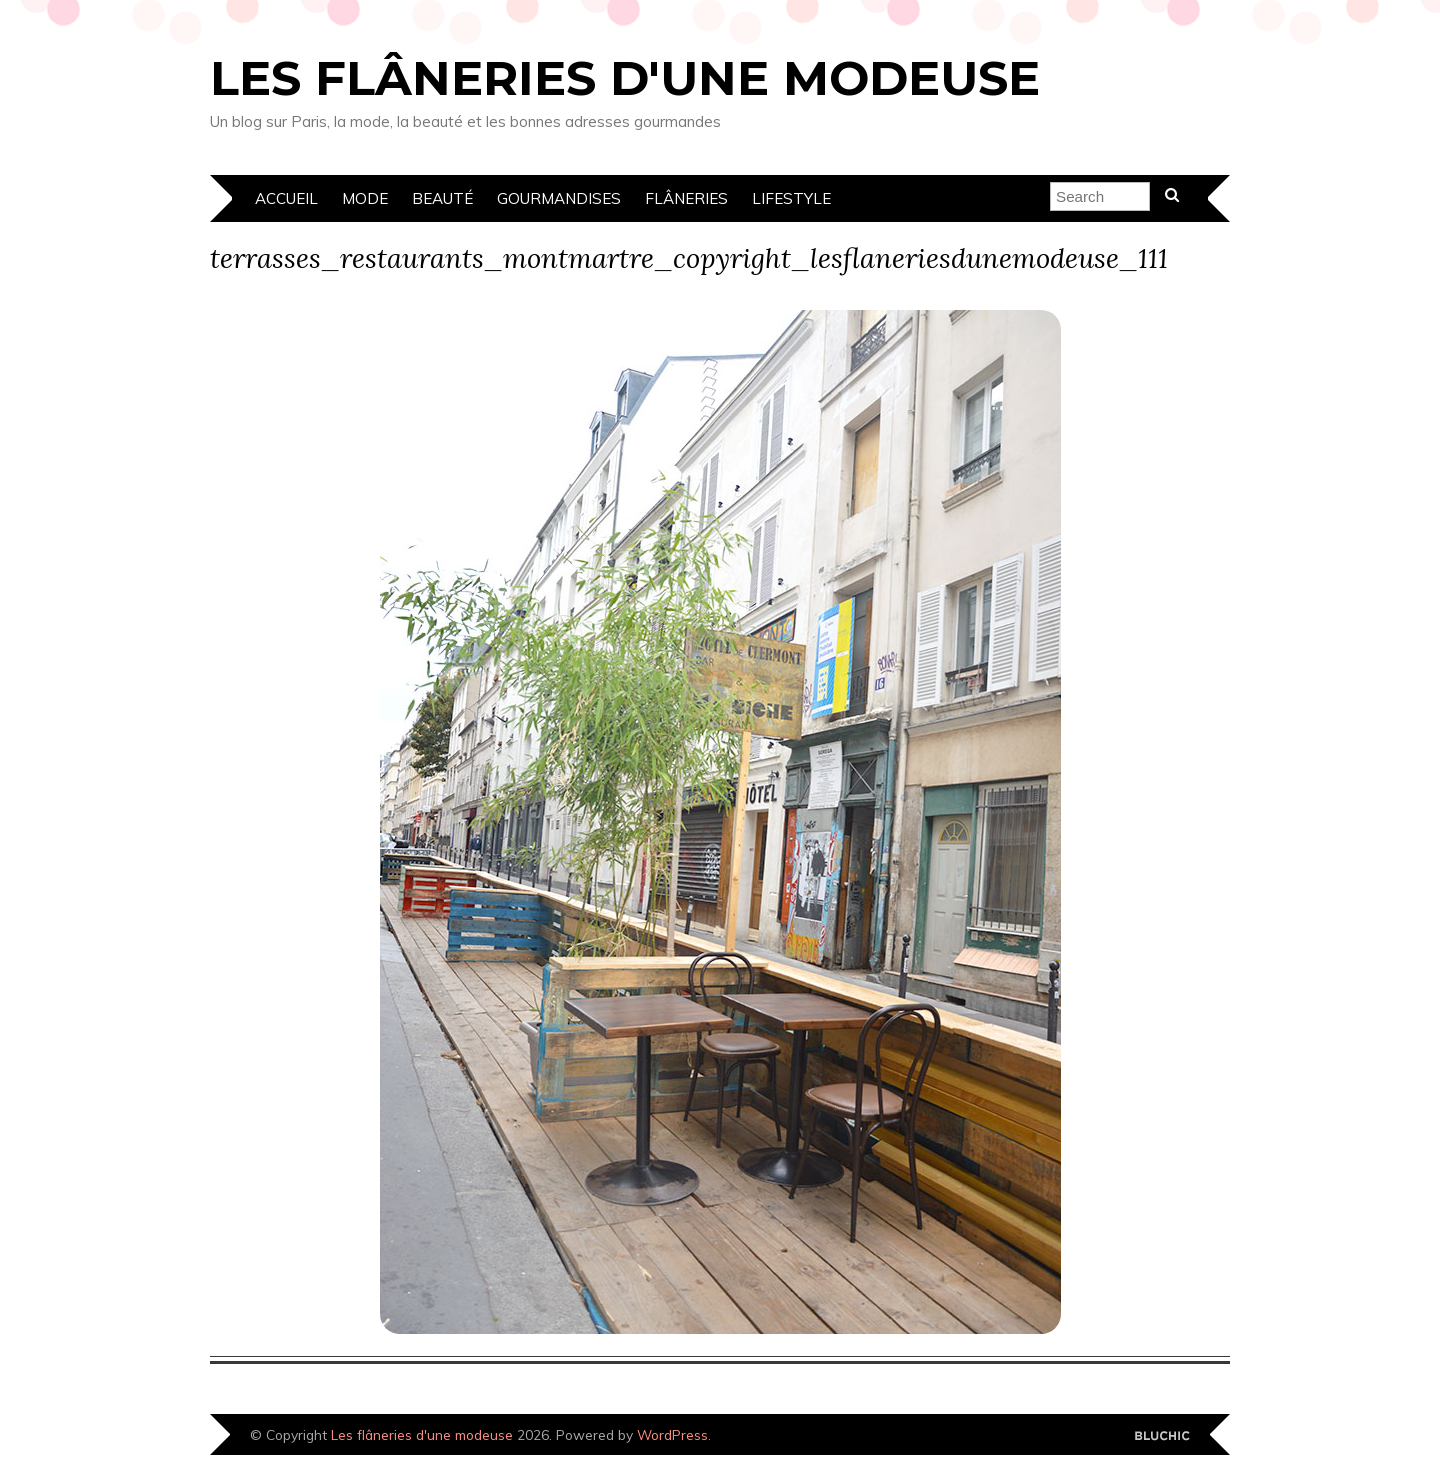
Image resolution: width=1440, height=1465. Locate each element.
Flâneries (686, 198)
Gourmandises (559, 198)
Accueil (286, 198)
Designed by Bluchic (1162, 1436)
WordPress (672, 1434)
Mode (365, 198)
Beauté (442, 198)
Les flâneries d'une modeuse (625, 78)
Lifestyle (791, 198)
